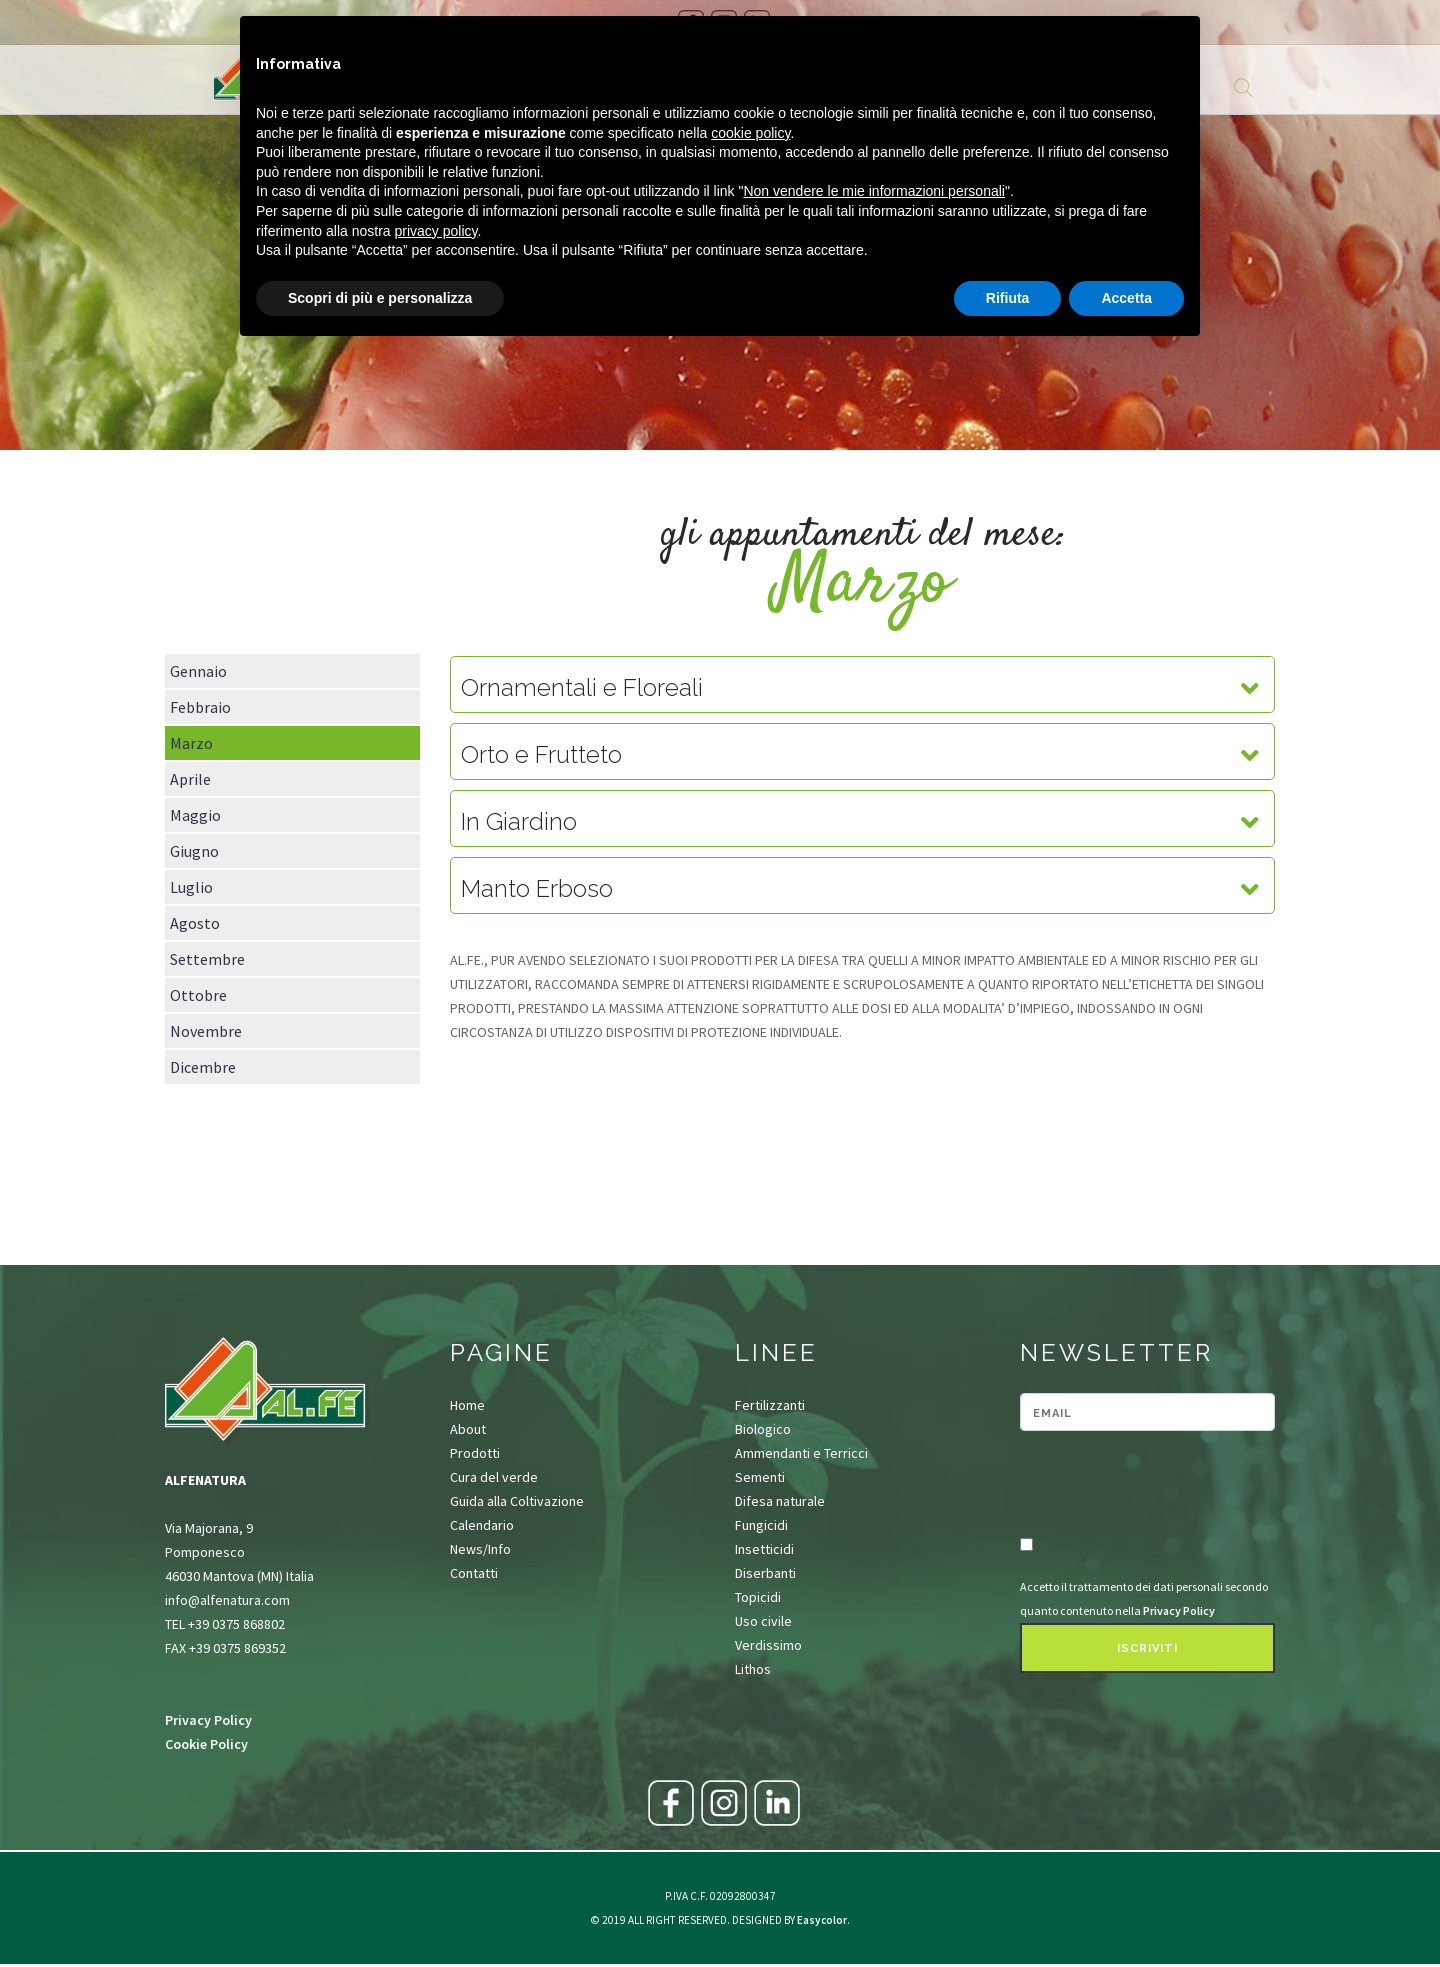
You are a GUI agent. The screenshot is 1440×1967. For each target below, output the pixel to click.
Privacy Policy (208, 1720)
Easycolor (822, 1920)
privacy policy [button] (436, 231)
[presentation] (1137, 1485)
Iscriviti (1147, 1648)
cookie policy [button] (750, 133)
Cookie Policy (206, 1744)
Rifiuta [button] (1008, 298)
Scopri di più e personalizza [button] (380, 298)
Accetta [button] (1126, 298)
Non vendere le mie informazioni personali (873, 191)
